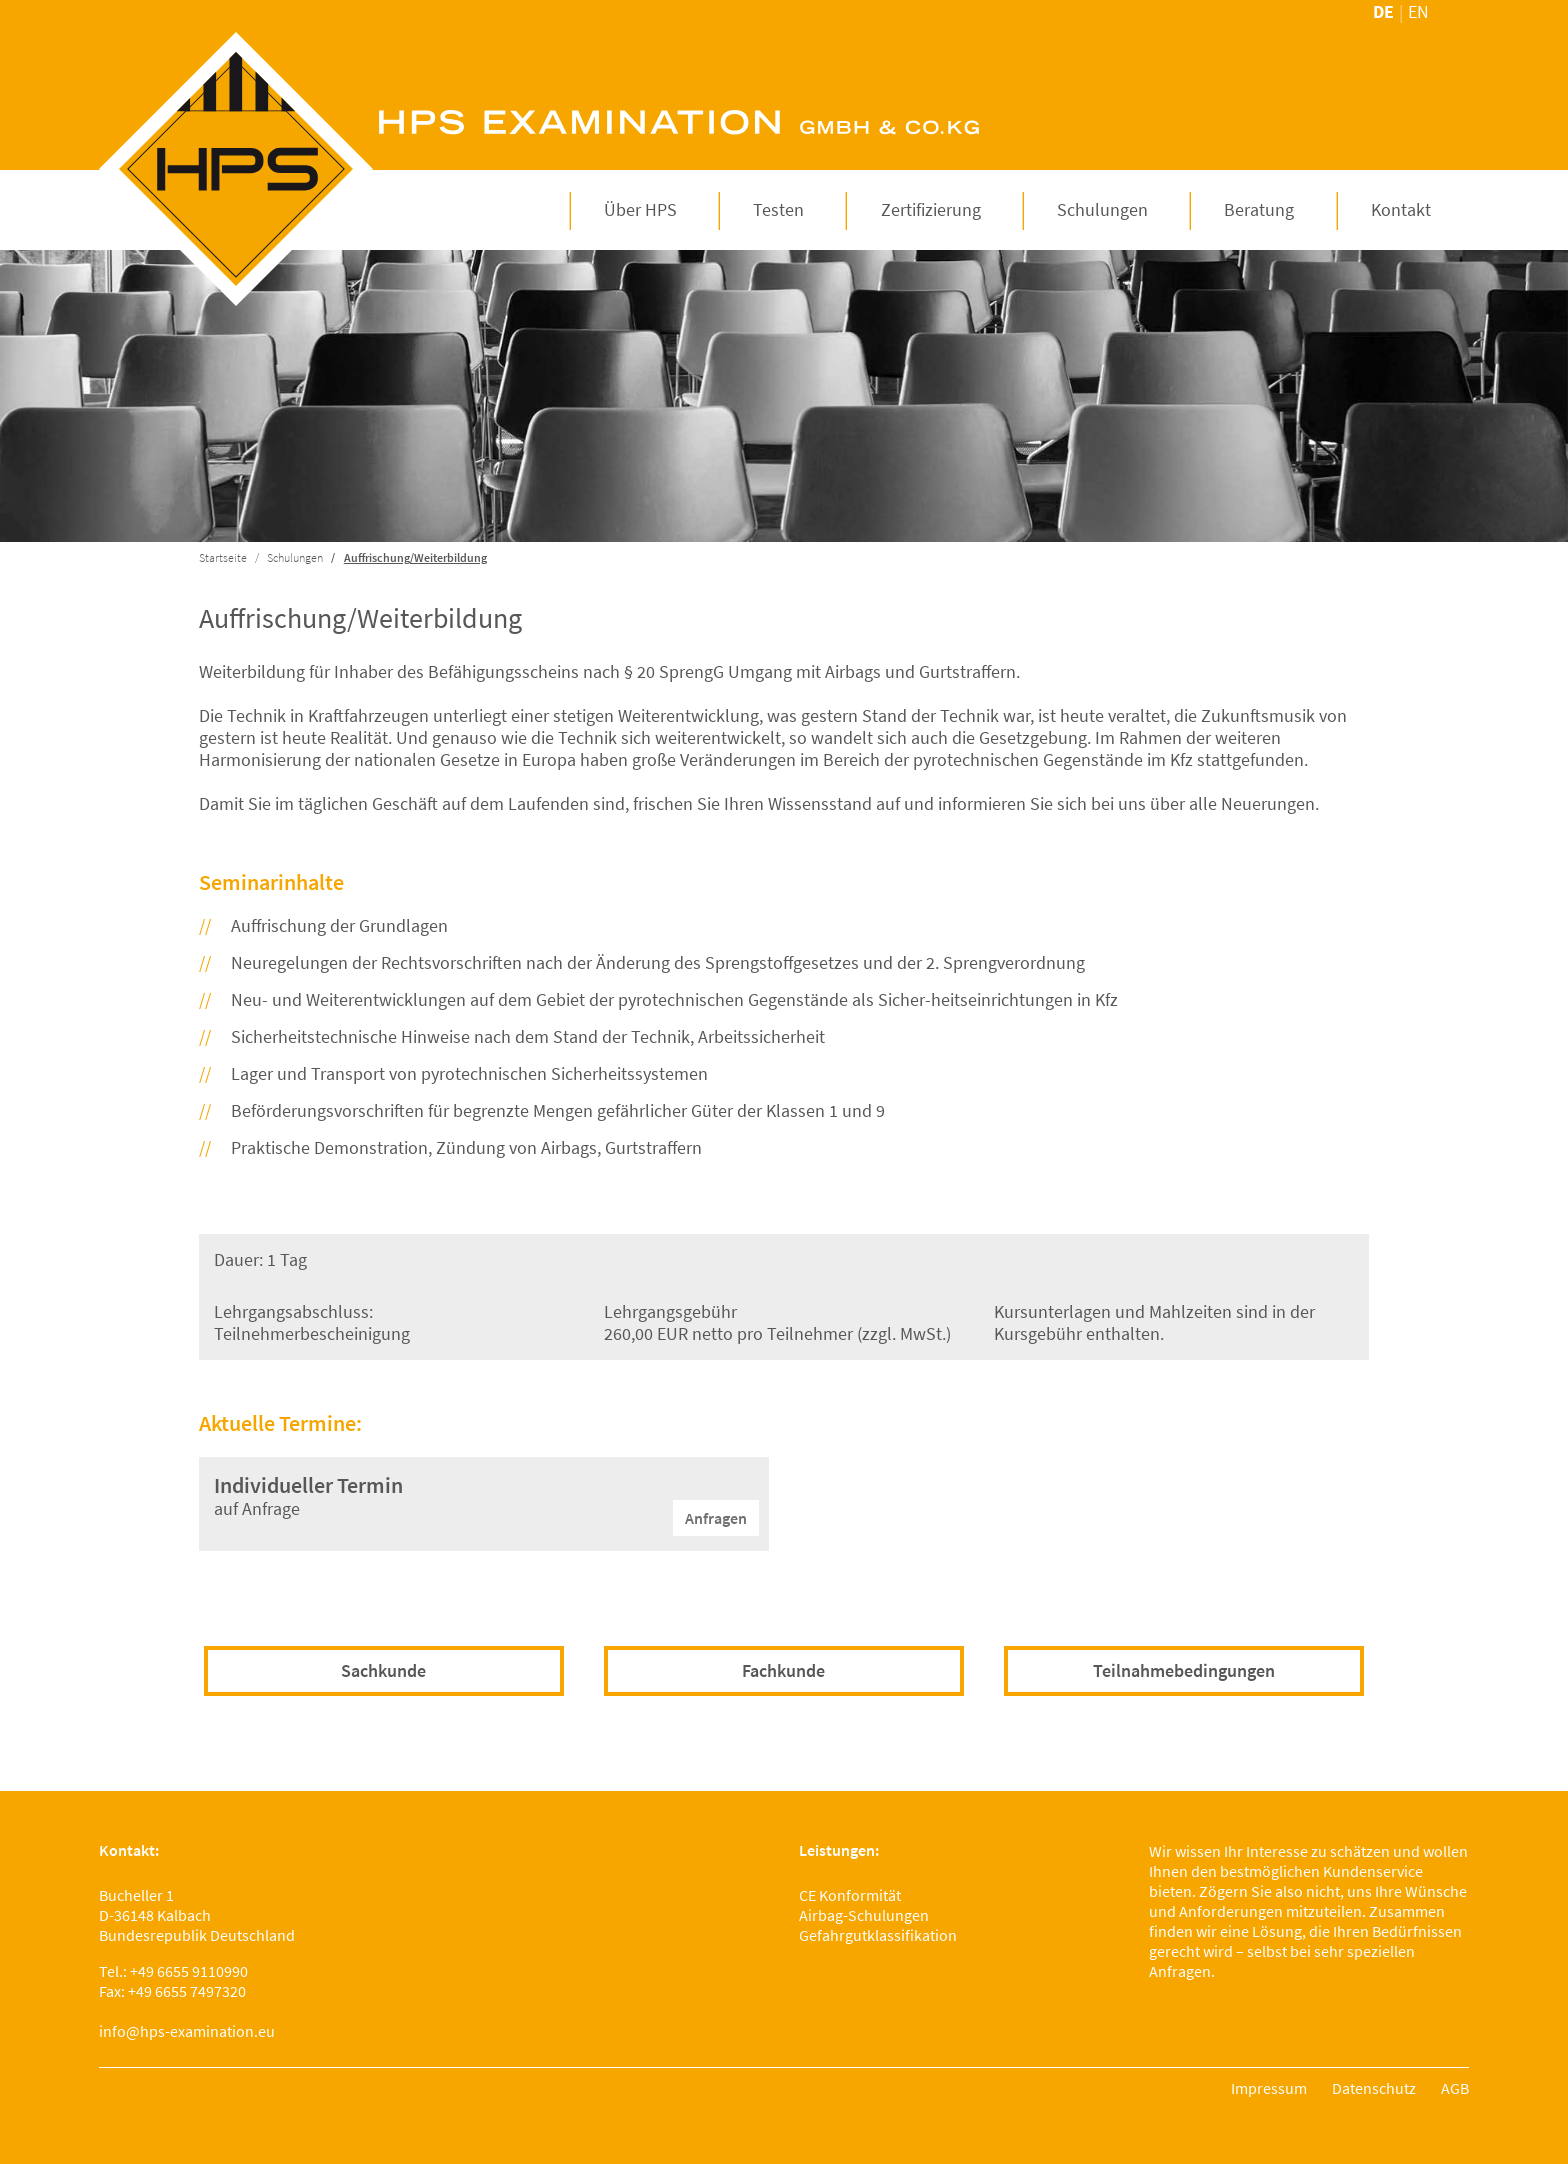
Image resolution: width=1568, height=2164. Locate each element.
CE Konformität (850, 1895)
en (1418, 11)
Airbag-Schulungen (864, 1915)
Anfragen (716, 1518)
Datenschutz (1374, 2088)
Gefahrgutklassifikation (878, 1935)
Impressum (1269, 2088)
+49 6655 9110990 (189, 1971)
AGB (1455, 2088)
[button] (640, 209)
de (1383, 11)
